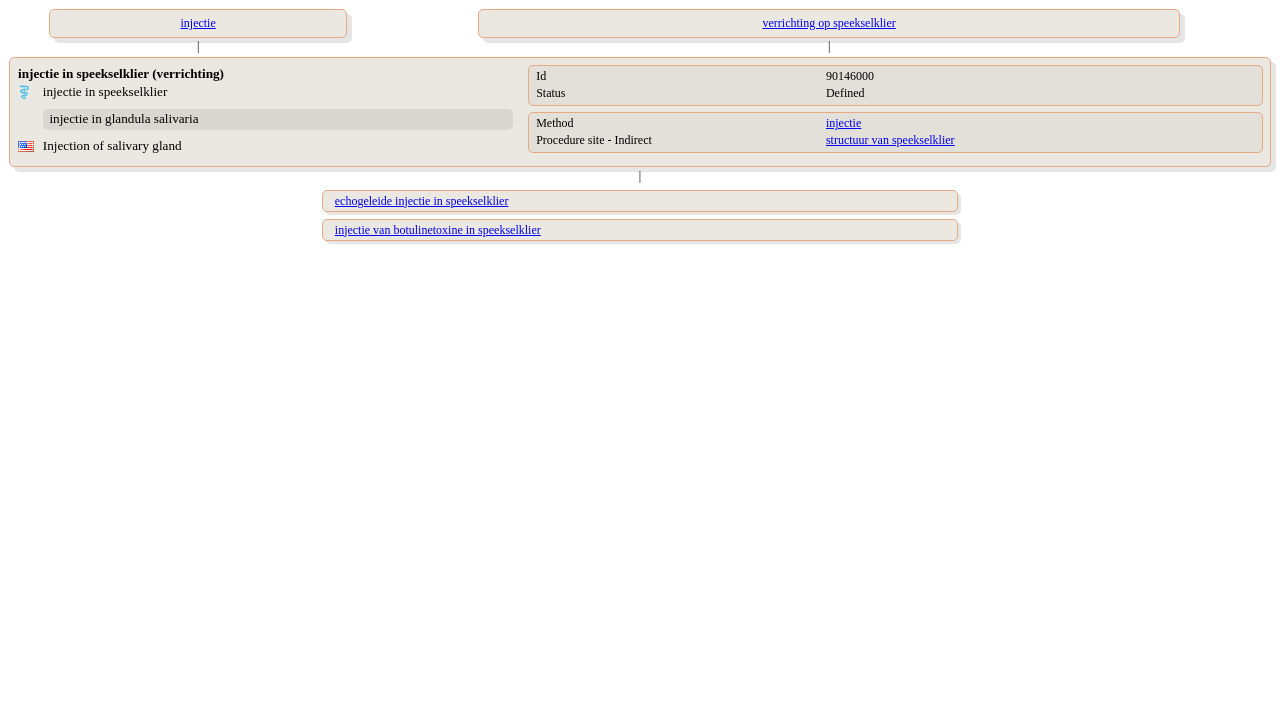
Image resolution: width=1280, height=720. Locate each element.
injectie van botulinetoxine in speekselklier (438, 230)
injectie (843, 123)
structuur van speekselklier (890, 140)
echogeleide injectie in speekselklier (422, 201)
